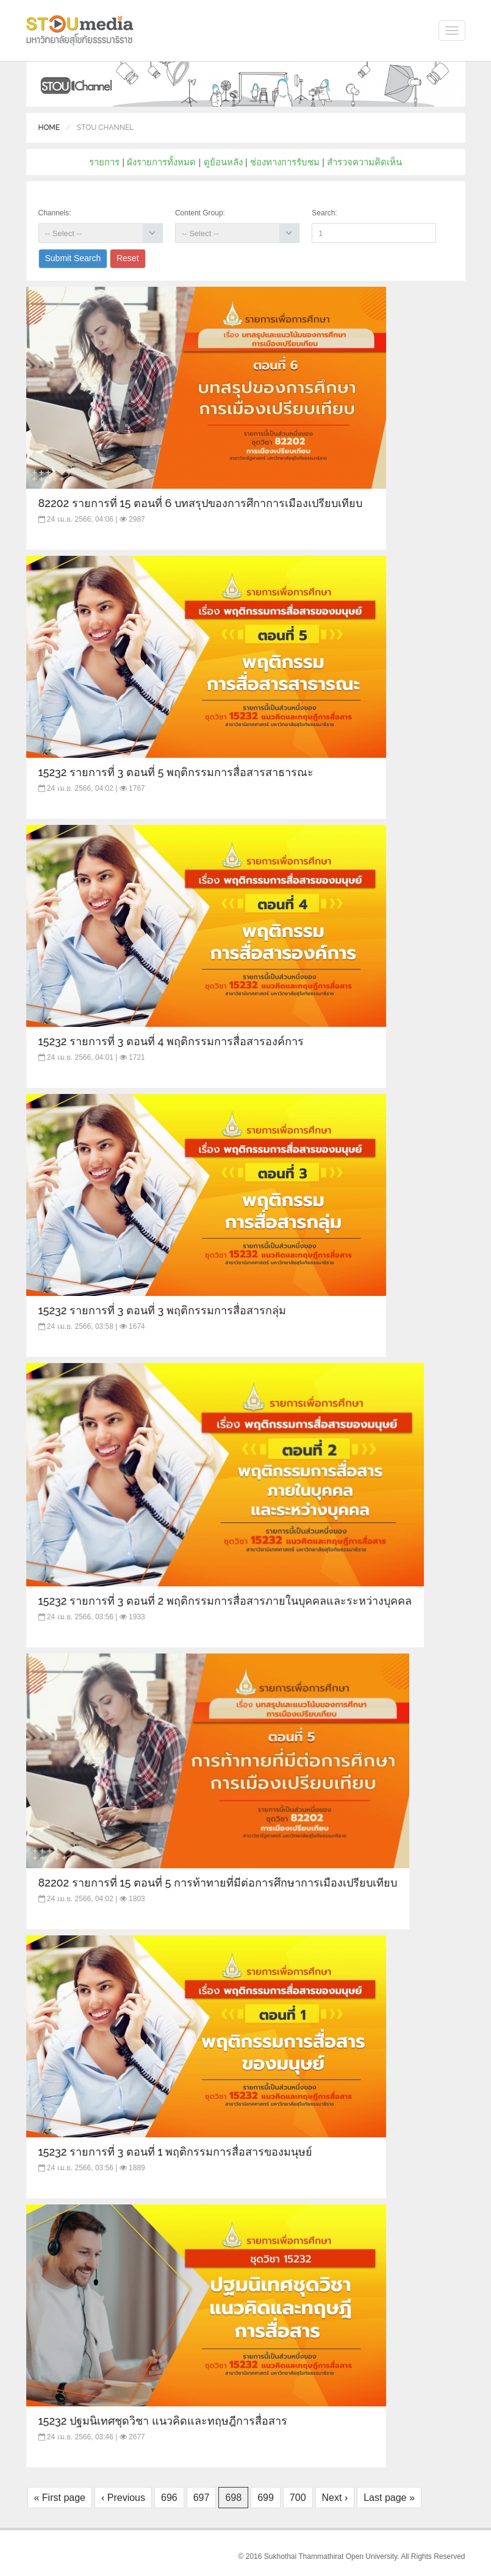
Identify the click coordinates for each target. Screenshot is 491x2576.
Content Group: (200, 213)
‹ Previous (123, 2497)
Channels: (54, 213)
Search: (324, 213)
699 (265, 2497)
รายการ (104, 162)
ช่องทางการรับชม (285, 162)
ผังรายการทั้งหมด (161, 162)
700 (298, 2497)
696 (169, 2497)
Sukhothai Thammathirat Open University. (332, 2556)
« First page (59, 2497)
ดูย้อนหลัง (223, 162)
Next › (335, 2497)
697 (201, 2497)
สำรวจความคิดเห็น (364, 162)
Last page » (389, 2497)
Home (49, 127)
